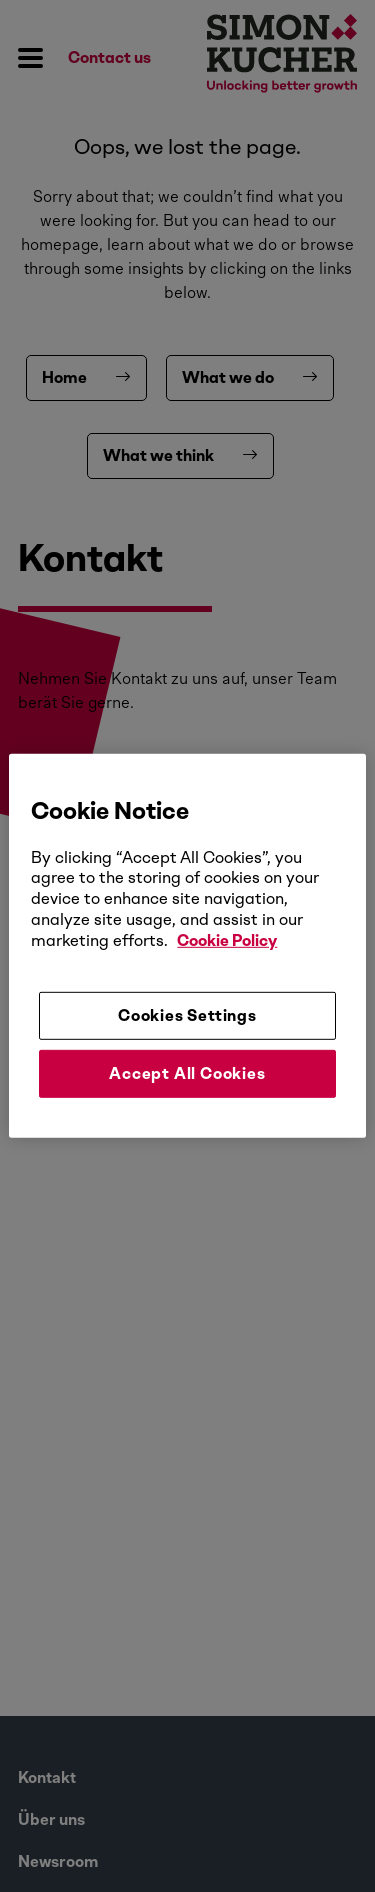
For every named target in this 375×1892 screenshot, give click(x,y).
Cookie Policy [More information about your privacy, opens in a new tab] (227, 940)
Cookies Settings (187, 1014)
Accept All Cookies (187, 1073)
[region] (187, 946)
